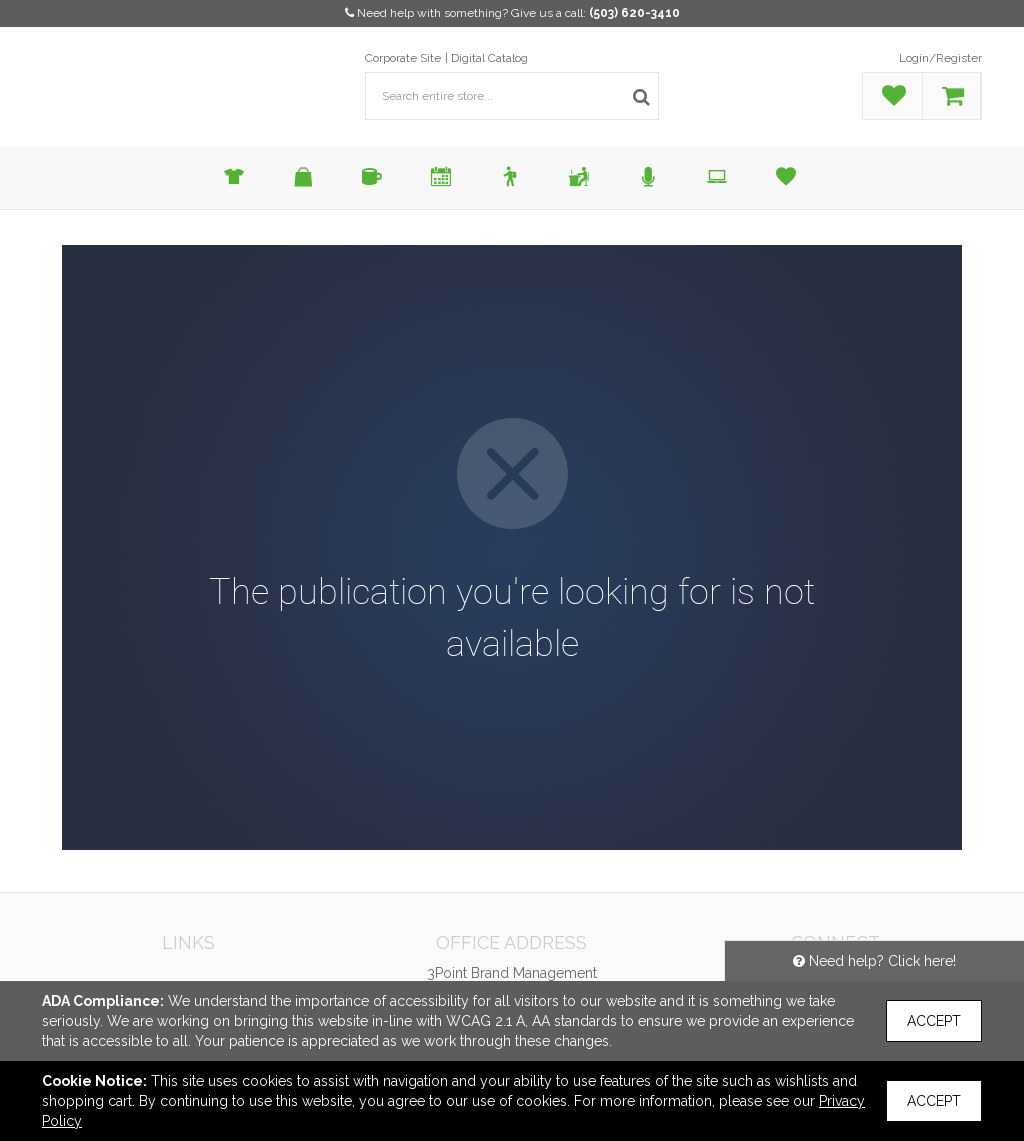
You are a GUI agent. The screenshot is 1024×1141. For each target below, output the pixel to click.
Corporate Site (403, 58)
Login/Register (940, 58)
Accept (934, 1021)
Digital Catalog (489, 58)
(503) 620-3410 (634, 13)
